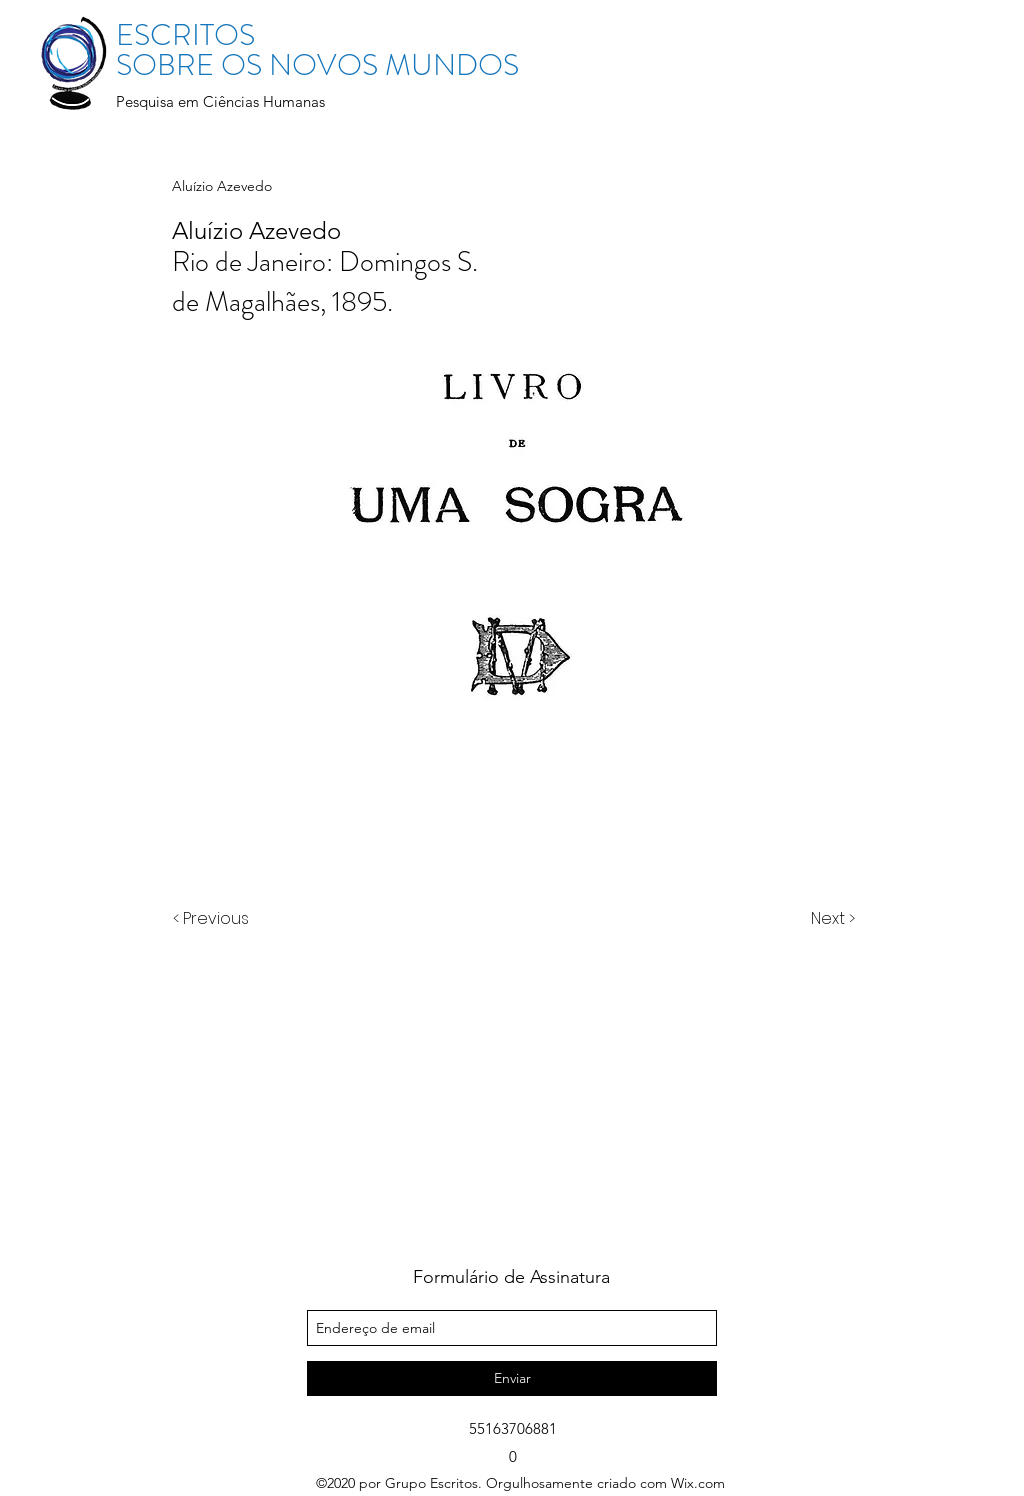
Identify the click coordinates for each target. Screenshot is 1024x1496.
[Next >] (831, 919)
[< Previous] (214, 919)
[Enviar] (512, 1378)
